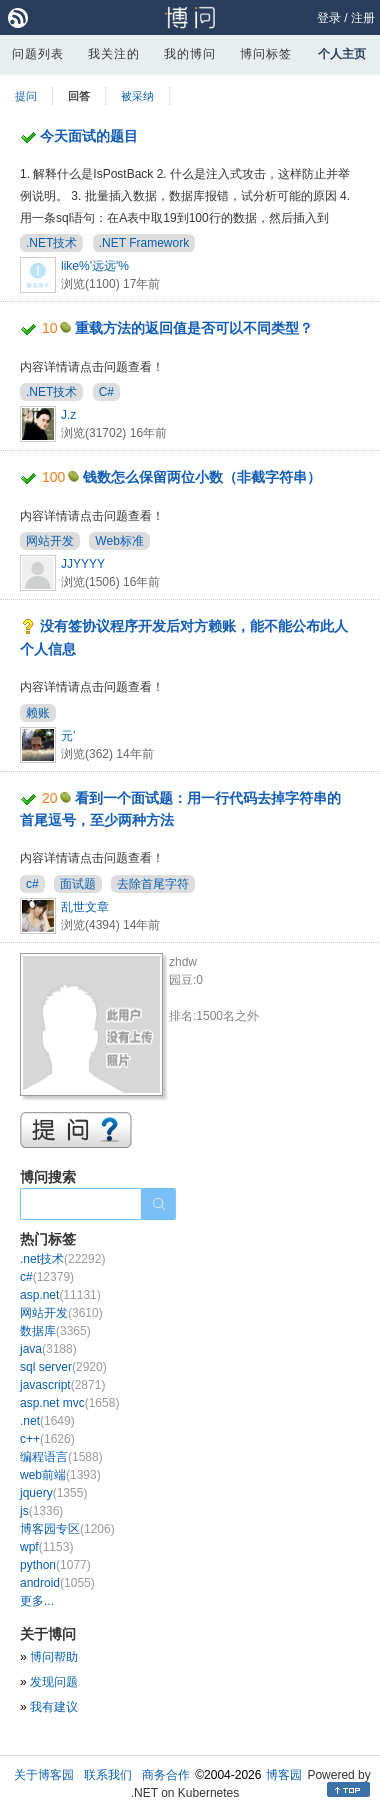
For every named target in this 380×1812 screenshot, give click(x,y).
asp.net (60, 1295)
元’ (68, 736)
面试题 (78, 884)
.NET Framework (144, 243)
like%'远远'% (95, 266)
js (41, 1511)
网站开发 (50, 541)
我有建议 (54, 1707)
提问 (26, 96)
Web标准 (119, 541)
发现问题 (54, 1682)
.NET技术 (51, 243)
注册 (363, 18)
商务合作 (166, 1775)
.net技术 (62, 1259)
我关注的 (114, 54)
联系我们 (108, 1775)
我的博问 (190, 54)
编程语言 (61, 1457)
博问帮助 (54, 1657)
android (57, 1583)
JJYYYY (83, 564)
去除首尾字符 (153, 884)
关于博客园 (44, 1775)
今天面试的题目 (89, 136)
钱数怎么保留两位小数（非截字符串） (202, 477)
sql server (63, 1367)
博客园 (284, 1775)
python (55, 1565)
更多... (37, 1601)
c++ (47, 1439)
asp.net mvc (69, 1403)
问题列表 (38, 54)
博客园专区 (67, 1529)
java (48, 1349)
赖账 (38, 713)
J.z (68, 415)
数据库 (55, 1331)
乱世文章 (85, 907)
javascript (62, 1385)
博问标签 (266, 54)
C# (106, 392)
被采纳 (137, 96)
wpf (46, 1547)
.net (47, 1421)
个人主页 (342, 54)
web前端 (60, 1475)
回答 (79, 96)
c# (32, 884)
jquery (53, 1493)
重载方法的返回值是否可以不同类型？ (194, 328)
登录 (329, 18)
